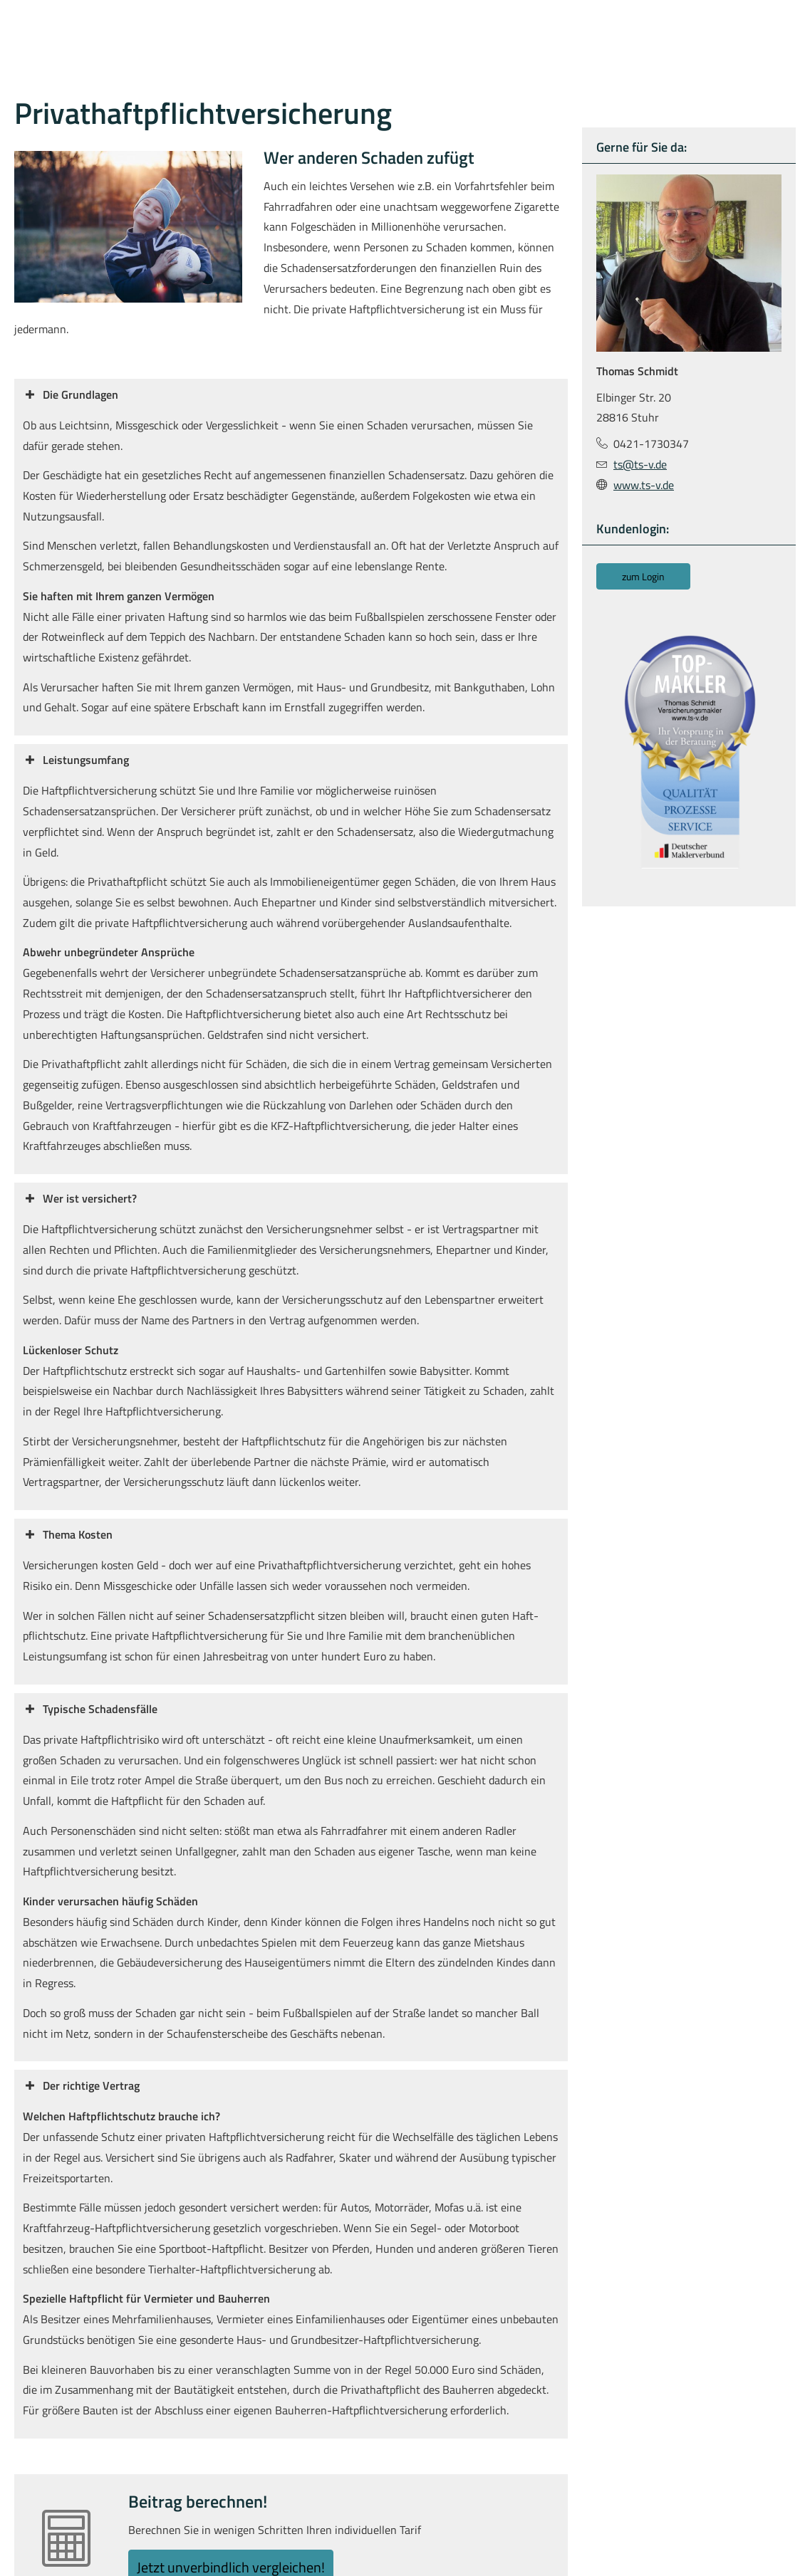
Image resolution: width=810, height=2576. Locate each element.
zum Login (643, 575)
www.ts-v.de (643, 484)
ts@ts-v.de (640, 463)
